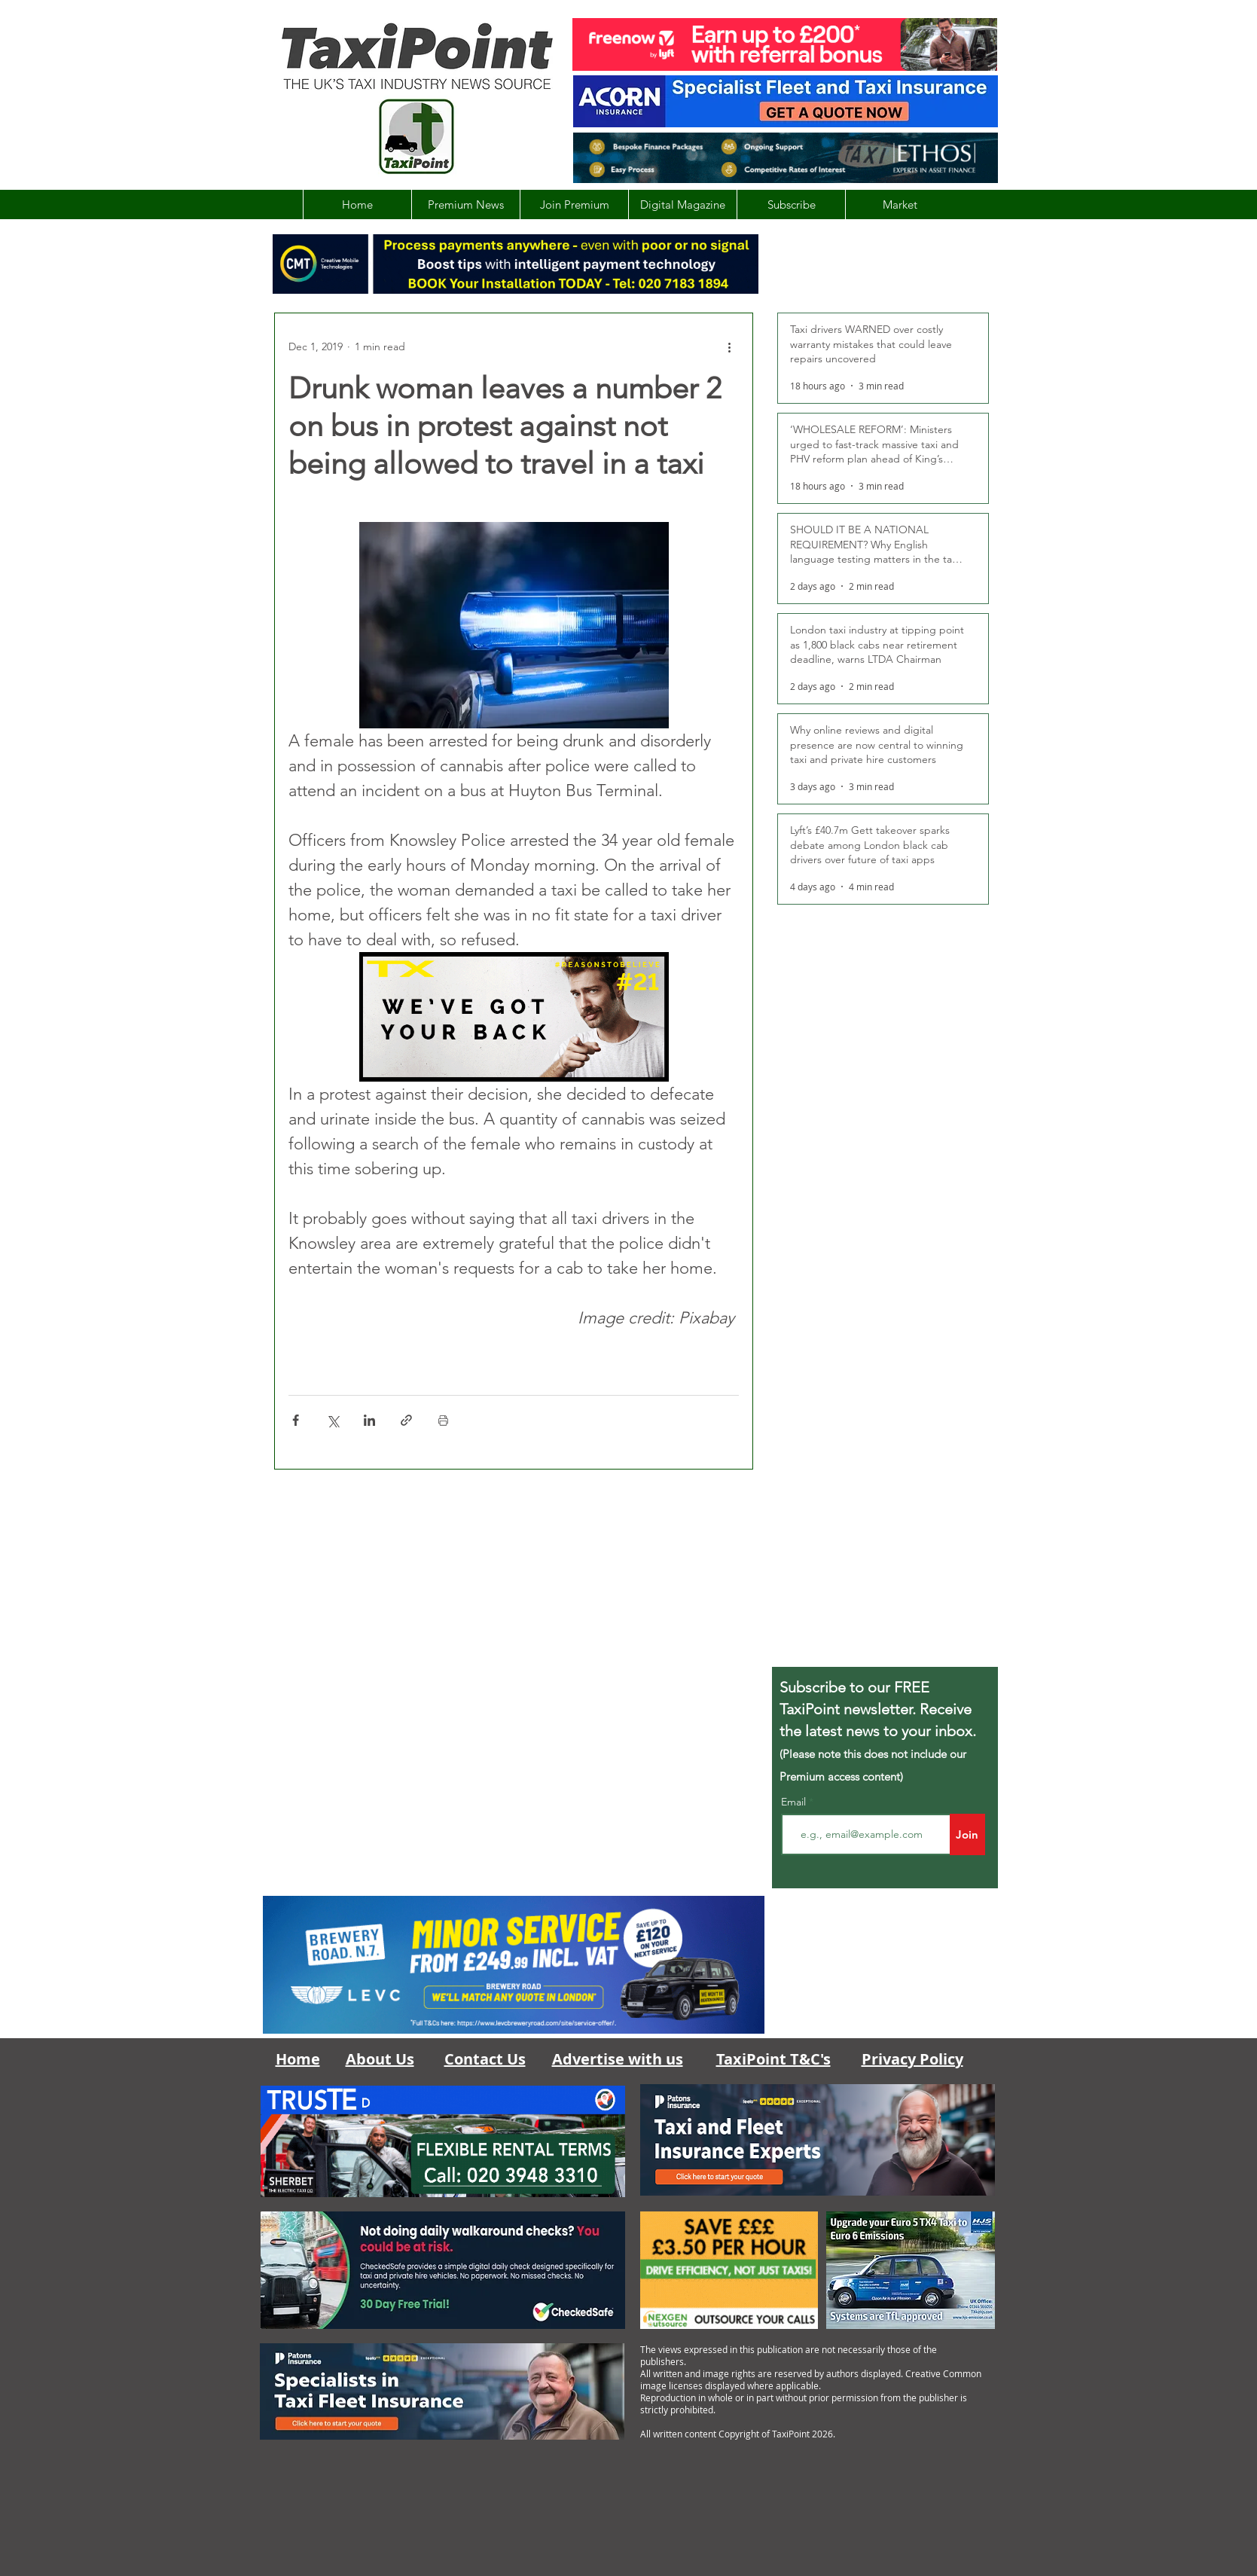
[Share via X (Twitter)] (332, 1420)
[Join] (967, 1834)
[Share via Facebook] (295, 1420)
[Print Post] (443, 1420)
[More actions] (730, 346)
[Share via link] (406, 1420)
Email (795, 1801)
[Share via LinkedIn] (369, 1420)
